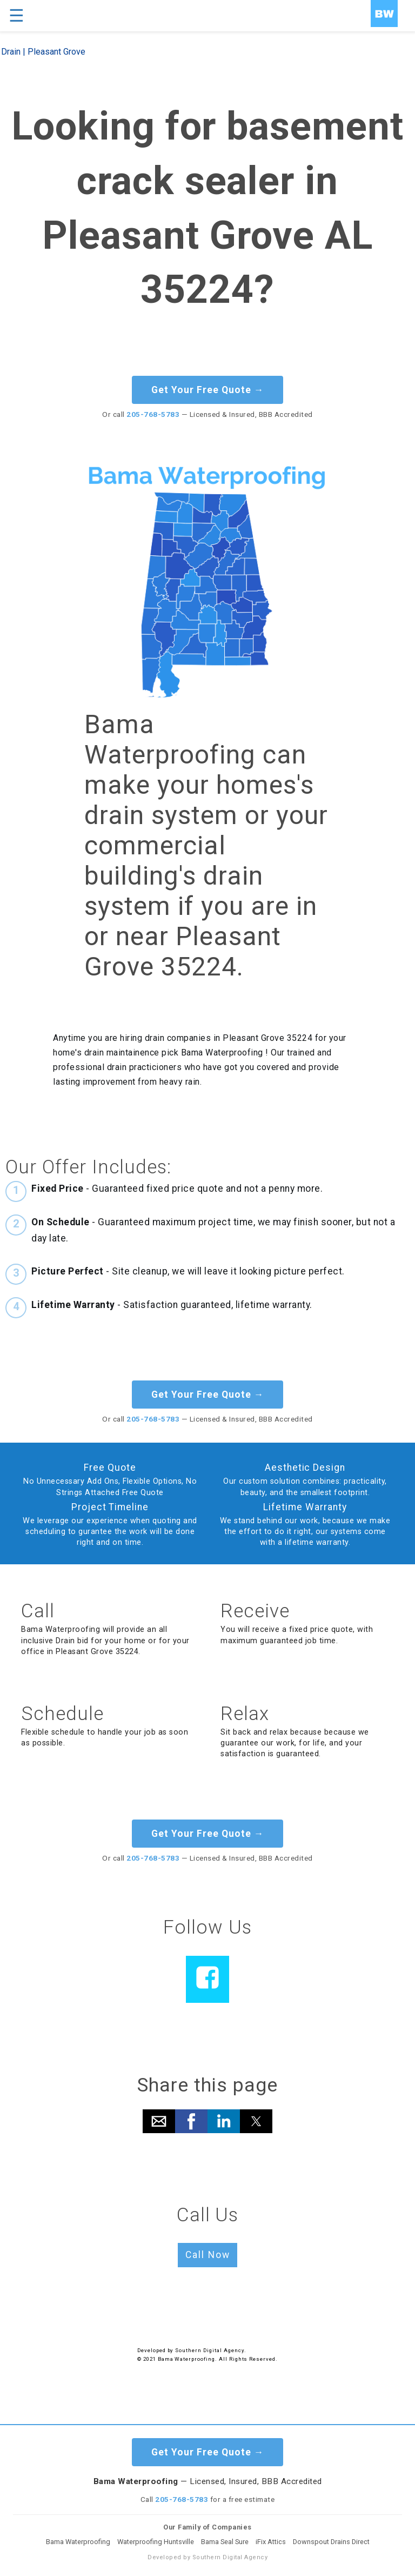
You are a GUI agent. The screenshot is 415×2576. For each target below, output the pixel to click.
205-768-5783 (152, 414)
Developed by (156, 2350)
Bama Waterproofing (78, 2542)
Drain (11, 52)
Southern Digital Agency (209, 2350)
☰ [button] (16, 15)
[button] (159, 2121)
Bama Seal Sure (225, 2542)
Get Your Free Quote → (207, 389)
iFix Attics (271, 2542)
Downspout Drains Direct (331, 2542)
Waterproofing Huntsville (155, 2542)
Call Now (207, 2254)
